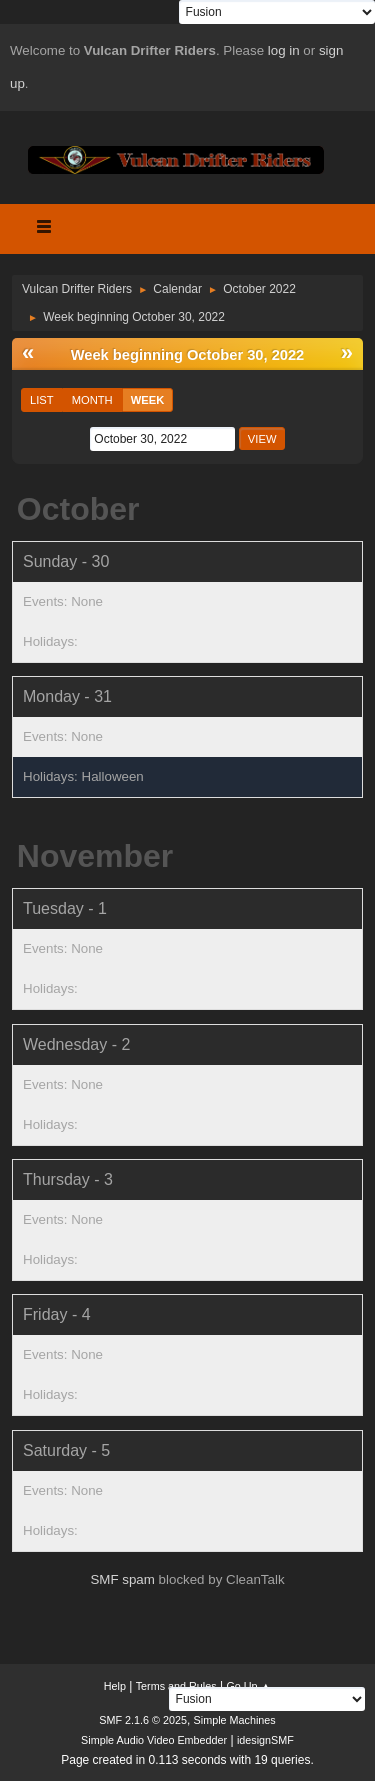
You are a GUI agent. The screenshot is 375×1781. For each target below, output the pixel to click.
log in (284, 50)
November (95, 856)
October (78, 509)
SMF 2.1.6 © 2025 (143, 1720)
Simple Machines (235, 1720)
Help (115, 1686)
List (42, 400)
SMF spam (122, 1579)
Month (92, 400)
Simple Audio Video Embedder (154, 1740)
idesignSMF (265, 1740)
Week (148, 400)
